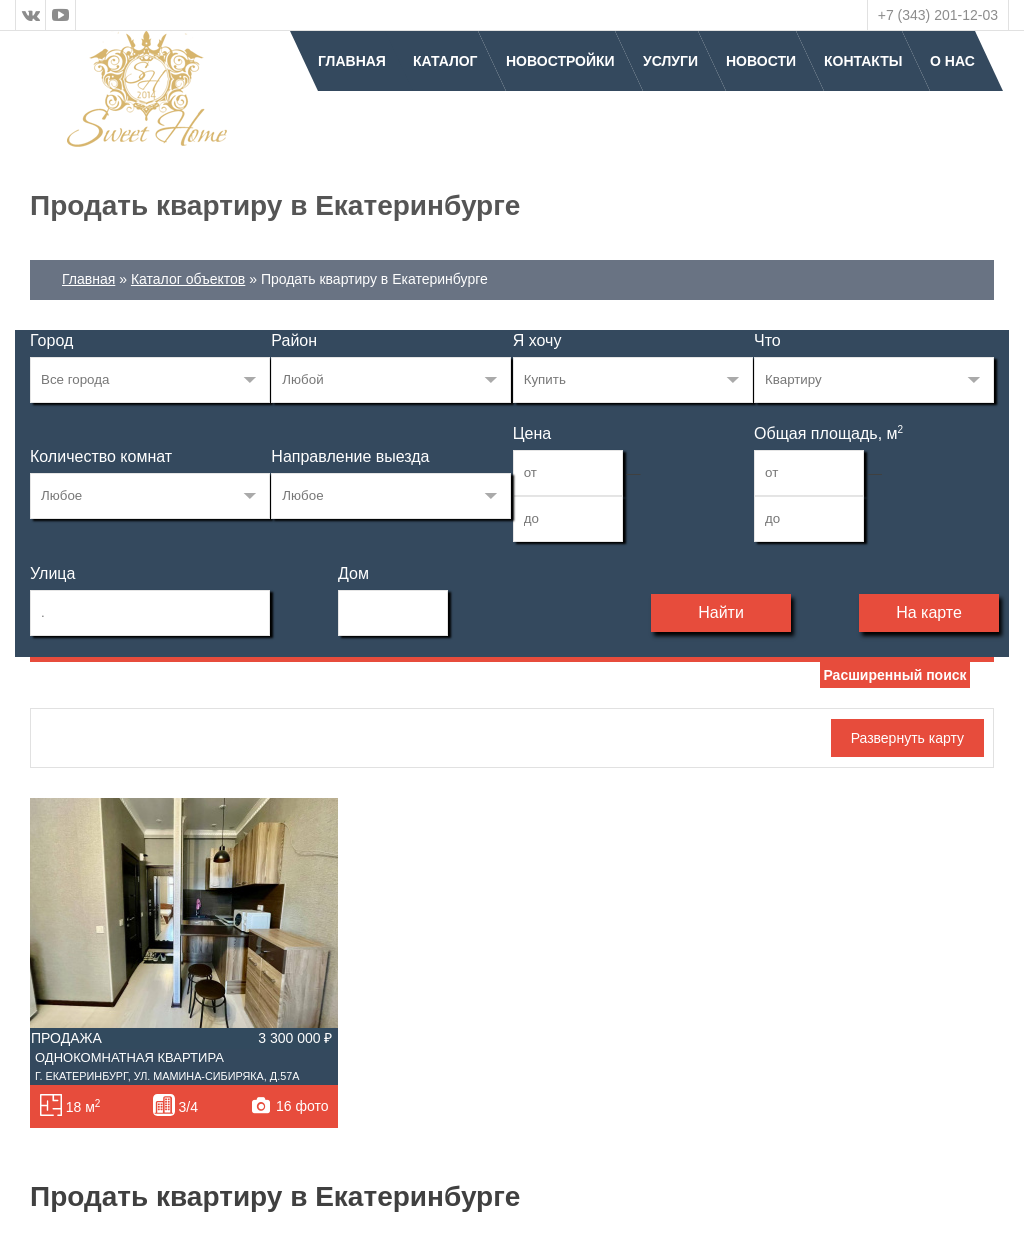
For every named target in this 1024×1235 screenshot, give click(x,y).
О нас (952, 61)
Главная (352, 61)
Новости (761, 61)
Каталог (445, 61)
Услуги (670, 61)
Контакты (863, 61)
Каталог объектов (188, 279)
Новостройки (560, 61)
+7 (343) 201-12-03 (938, 15)
